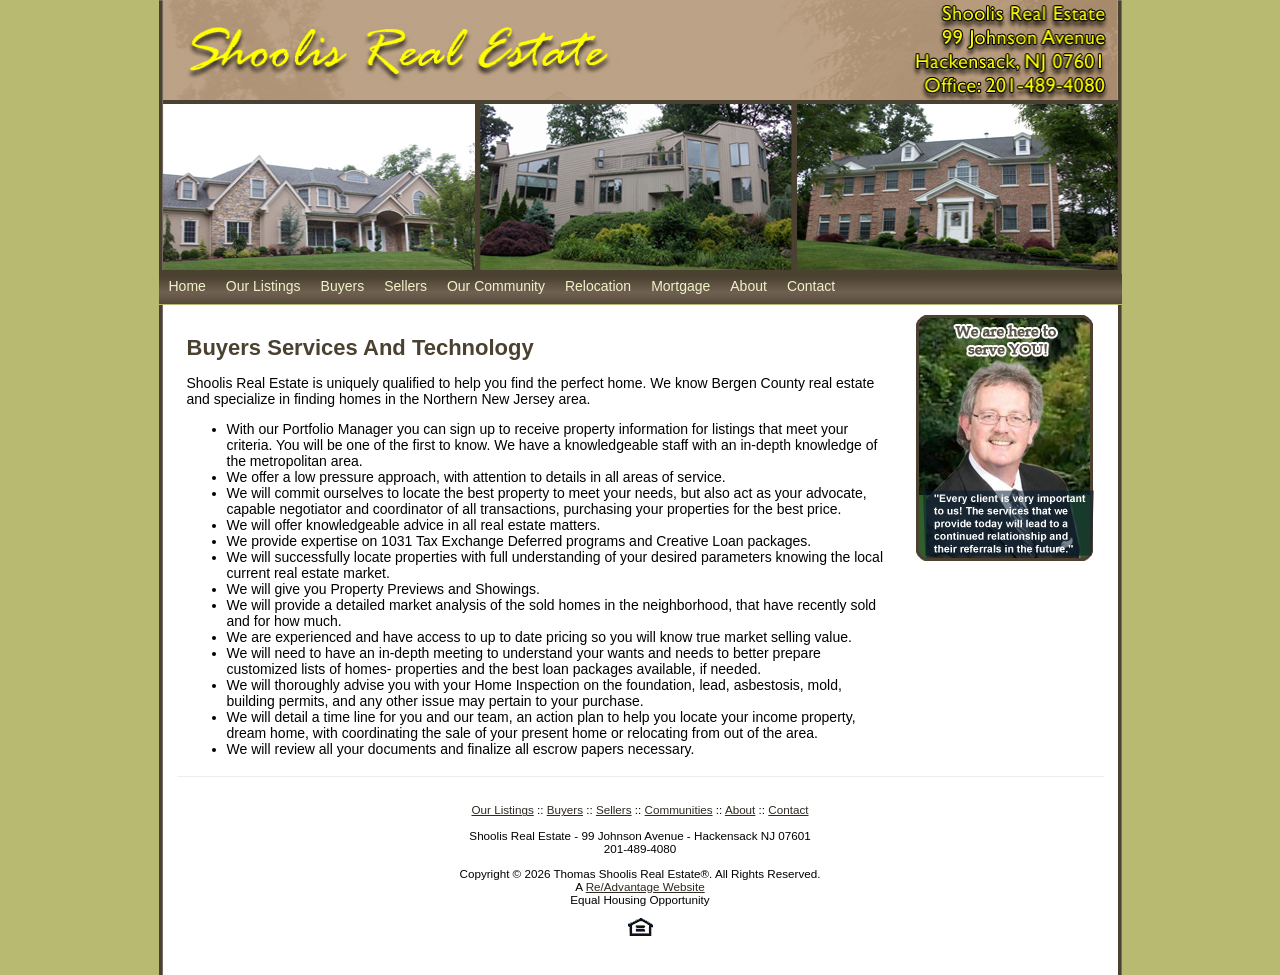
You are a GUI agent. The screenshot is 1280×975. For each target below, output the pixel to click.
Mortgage (680, 286)
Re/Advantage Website (645, 886)
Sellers (405, 286)
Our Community (496, 286)
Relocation (598, 286)
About (748, 286)
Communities (679, 809)
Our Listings (263, 286)
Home (187, 286)
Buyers (343, 286)
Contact (811, 286)
